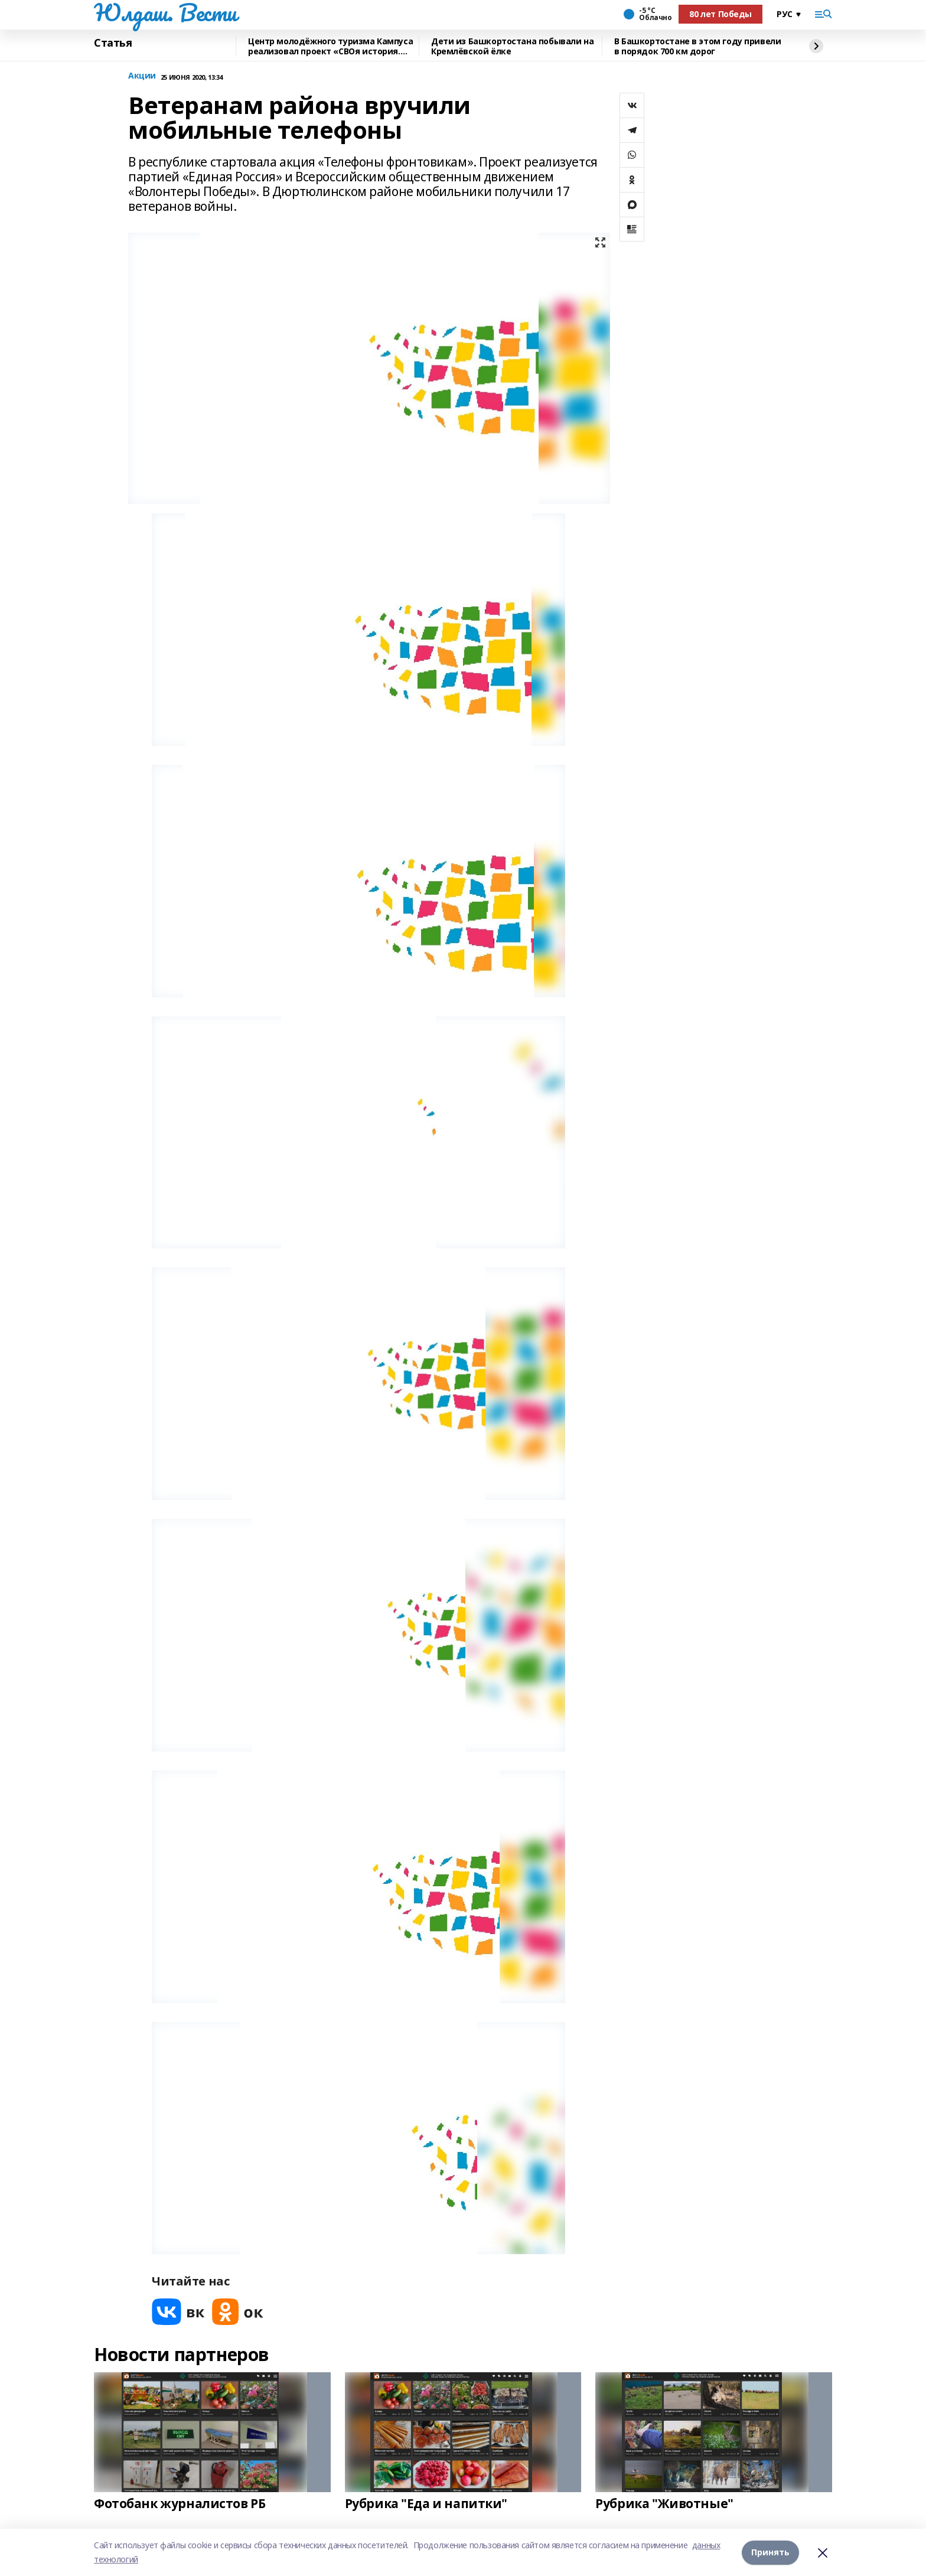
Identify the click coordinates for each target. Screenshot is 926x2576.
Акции (142, 76)
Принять (770, 2552)
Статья (113, 43)
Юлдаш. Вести (165, 12)
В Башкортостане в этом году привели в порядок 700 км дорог (697, 46)
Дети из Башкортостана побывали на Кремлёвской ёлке (512, 46)
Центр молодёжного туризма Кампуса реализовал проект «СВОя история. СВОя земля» (330, 46)
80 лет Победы (720, 13)
